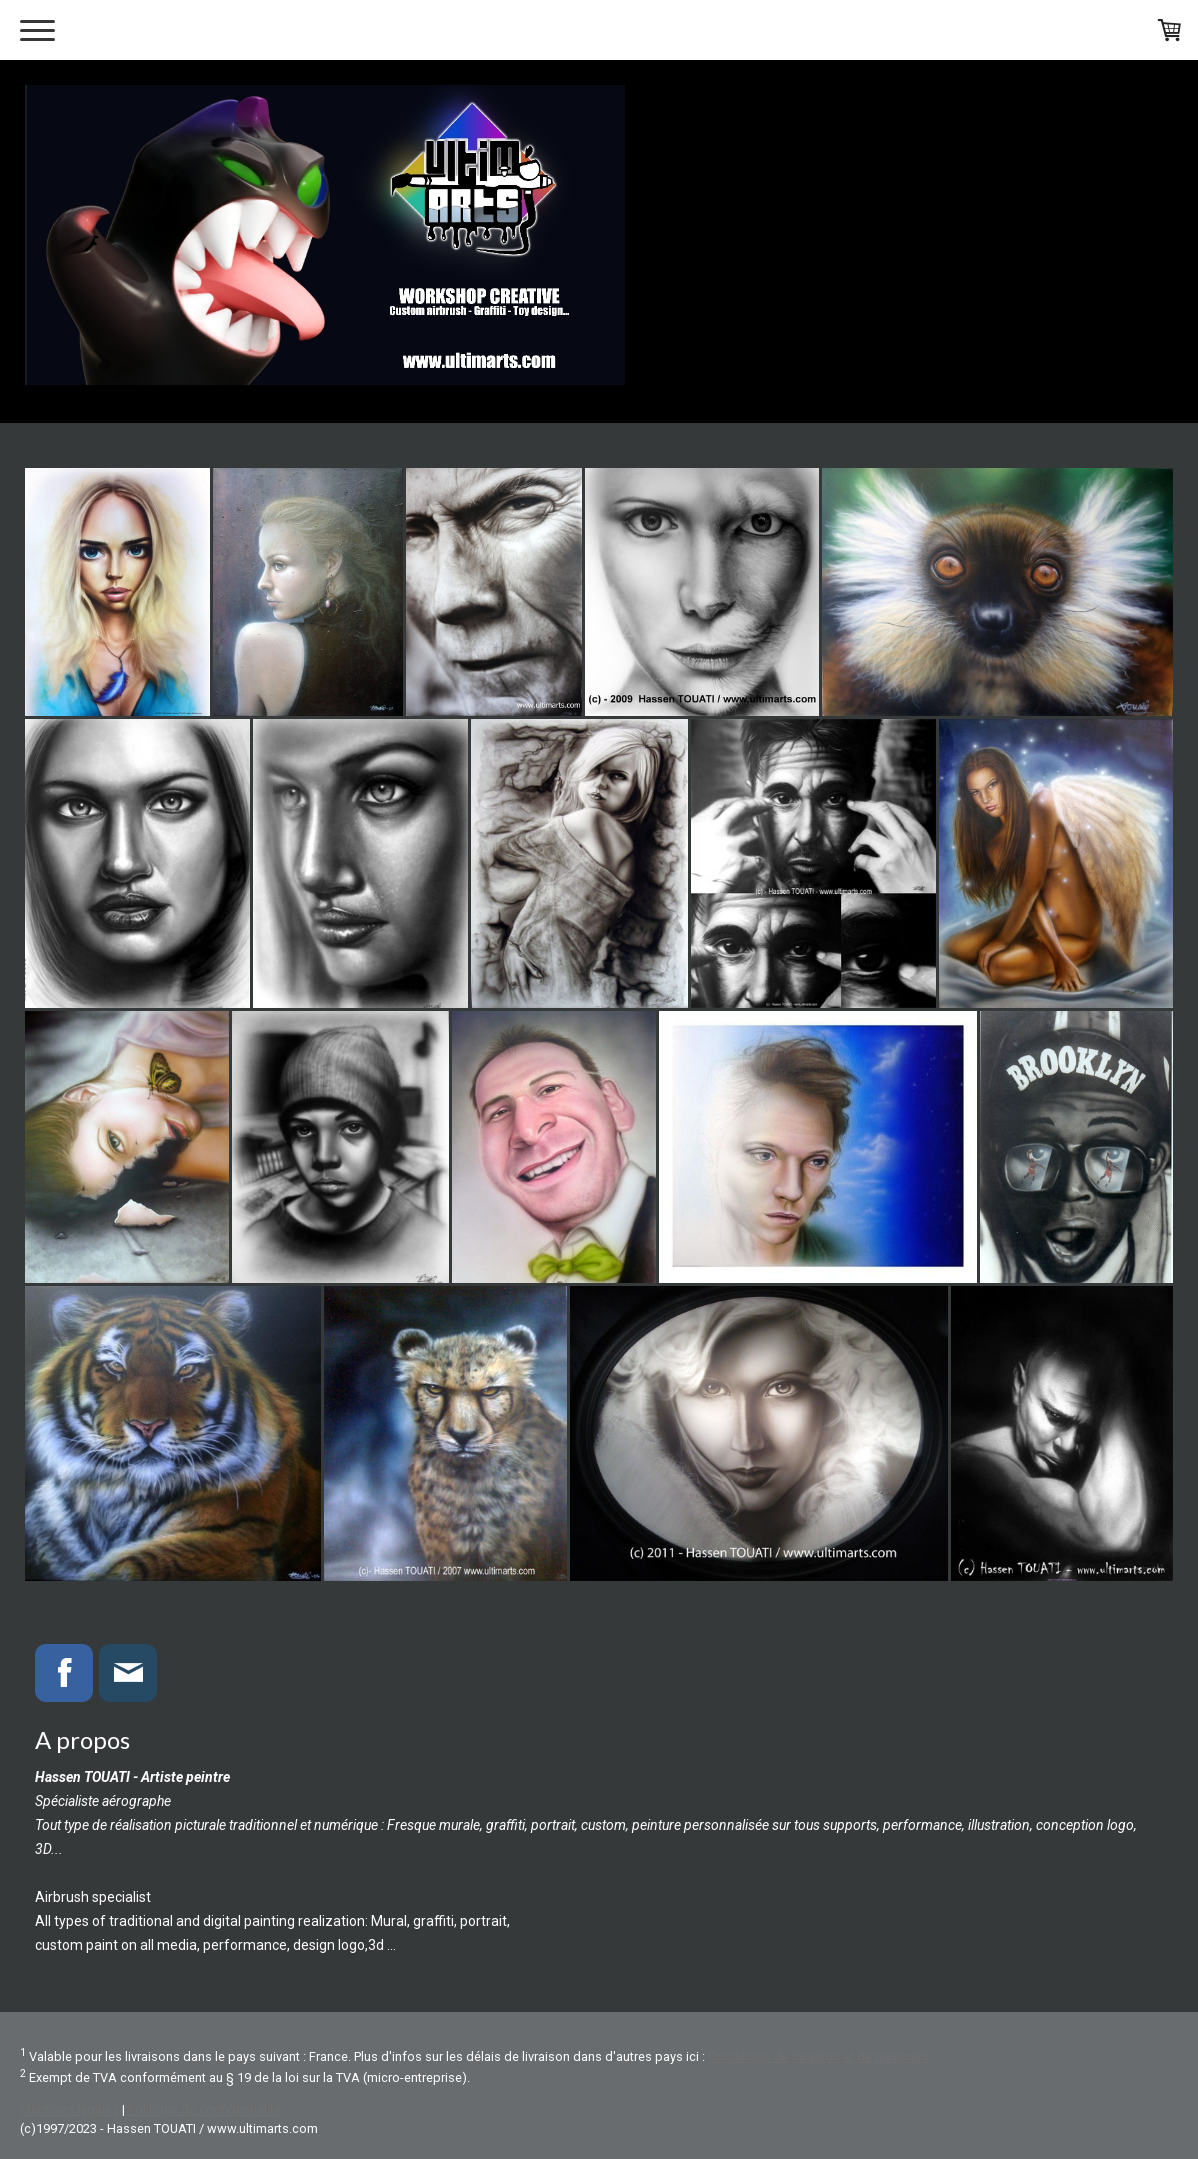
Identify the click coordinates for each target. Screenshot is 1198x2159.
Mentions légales (69, 2109)
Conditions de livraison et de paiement (818, 2056)
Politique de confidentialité (204, 2109)
